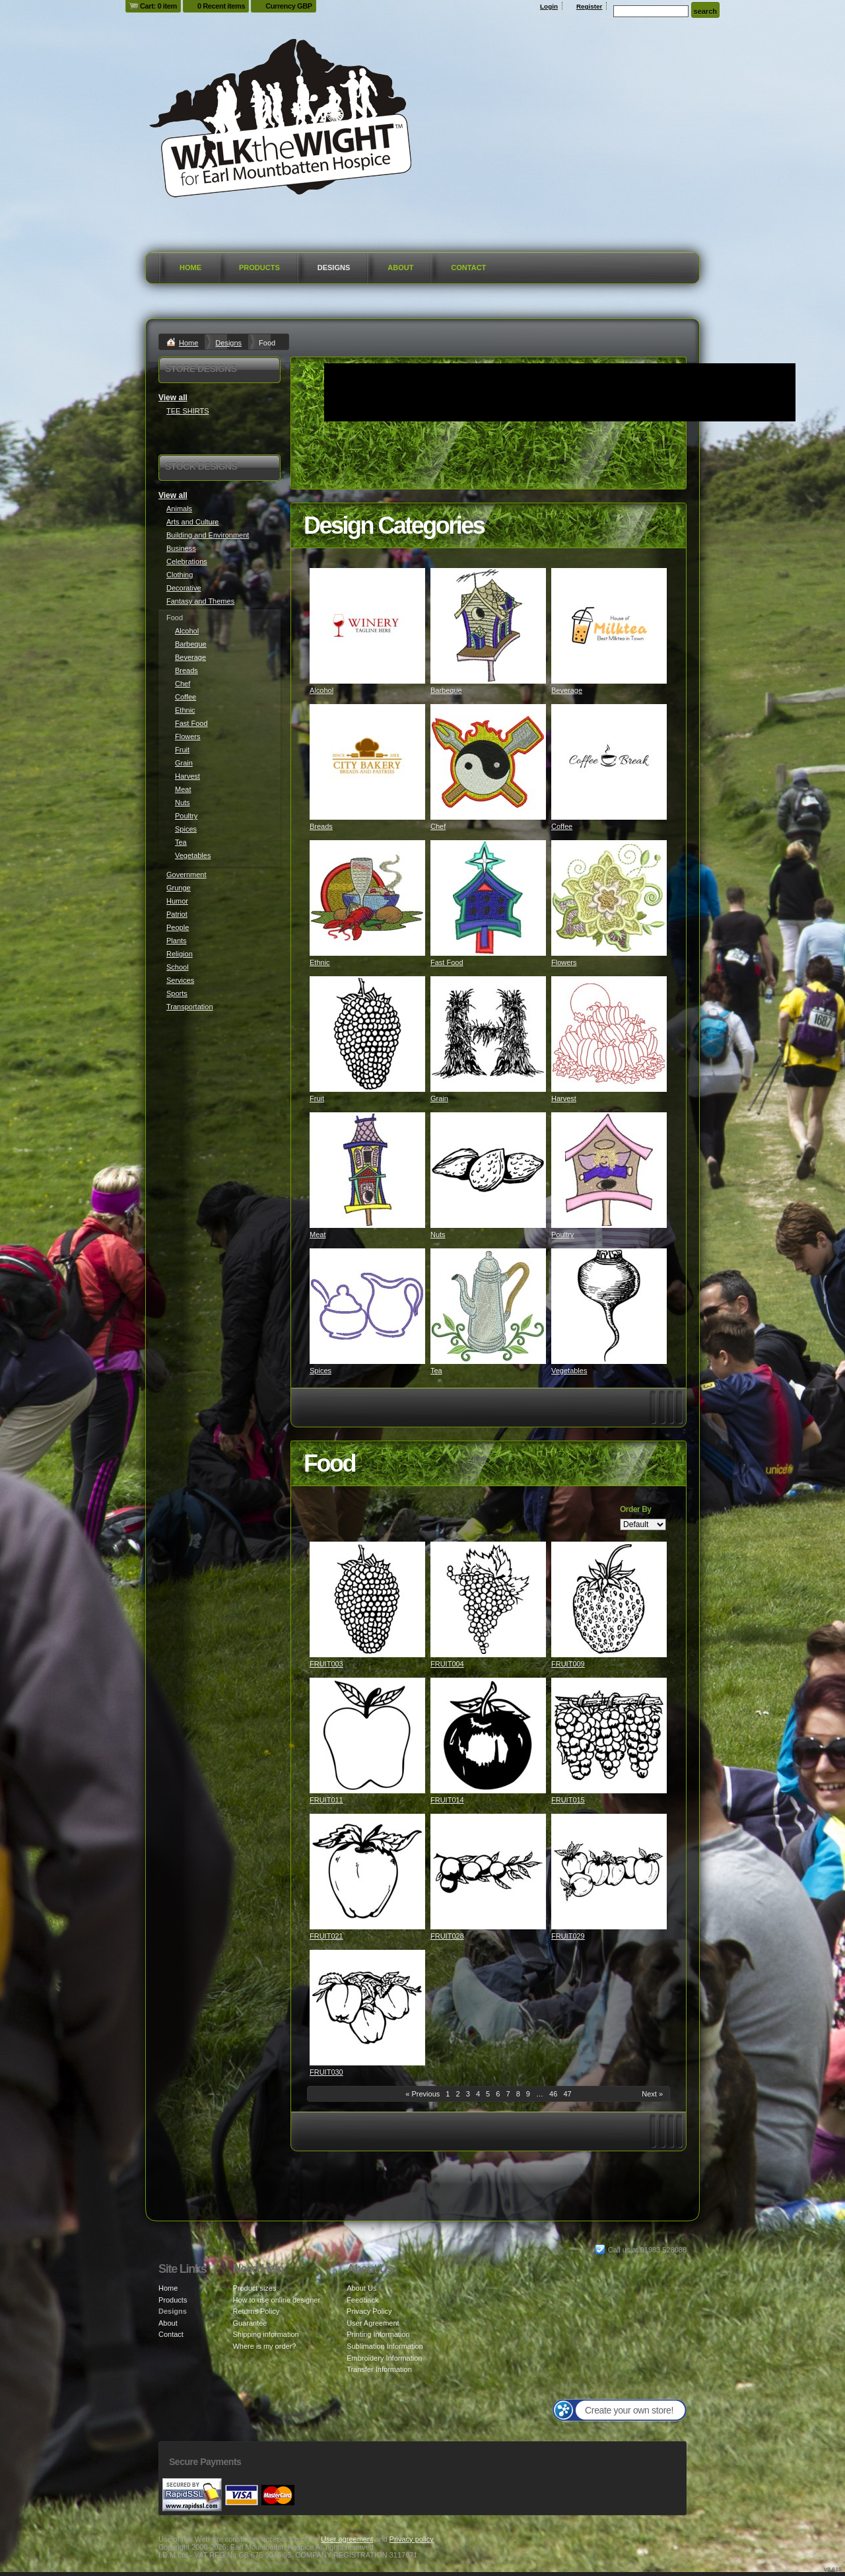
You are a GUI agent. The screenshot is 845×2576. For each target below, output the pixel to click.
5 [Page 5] (488, 2094)
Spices (320, 1371)
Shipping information (265, 2334)
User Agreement (373, 2323)
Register (589, 6)
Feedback (362, 2300)
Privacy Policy (369, 2311)
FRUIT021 (326, 1936)
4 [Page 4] (478, 2094)
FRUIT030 (326, 2072)
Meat (317, 1234)
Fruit (317, 1098)
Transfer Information (379, 2369)
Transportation (189, 1007)
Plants (176, 941)
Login (549, 6)
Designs (334, 267)
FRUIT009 (568, 1664)
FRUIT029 (568, 1936)
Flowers (564, 962)
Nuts (438, 1234)
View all (172, 397)
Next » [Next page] (652, 2094)
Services (180, 980)
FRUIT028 (447, 1936)
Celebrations (186, 561)
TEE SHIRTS (187, 411)
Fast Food (446, 962)
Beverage (566, 690)
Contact (468, 267)
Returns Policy (255, 2311)
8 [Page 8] (518, 2094)
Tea (436, 1371)
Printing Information (378, 2334)
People (177, 927)
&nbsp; (367, 626)
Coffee (561, 826)
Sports (176, 993)
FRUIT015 (568, 1800)
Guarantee (249, 2323)
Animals (179, 509)
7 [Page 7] (508, 2094)
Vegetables (569, 1371)
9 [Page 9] (528, 2094)
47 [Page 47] (567, 2094)
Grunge (178, 888)
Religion (179, 954)
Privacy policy (411, 2539)
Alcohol (321, 690)
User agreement (347, 2539)
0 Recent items (221, 6)
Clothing (179, 575)
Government (186, 874)
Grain (439, 1098)
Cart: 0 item (158, 6)
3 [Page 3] (468, 2094)
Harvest (563, 1098)
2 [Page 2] (458, 2094)
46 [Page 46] (553, 2094)
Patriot (176, 914)
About (400, 267)
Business (181, 548)
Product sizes (254, 2288)
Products (259, 267)
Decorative (183, 588)
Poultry (562, 1234)
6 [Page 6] (498, 2094)
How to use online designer (276, 2300)
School (177, 967)
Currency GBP (288, 6)
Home (190, 267)
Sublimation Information (385, 2346)
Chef (438, 826)
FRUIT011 (326, 1800)
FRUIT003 (326, 1664)
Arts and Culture (192, 522)
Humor (177, 901)
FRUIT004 (447, 1664)
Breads (321, 826)
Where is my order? (264, 2346)
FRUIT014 (447, 1800)
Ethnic (320, 962)
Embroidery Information (384, 2358)
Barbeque (446, 690)
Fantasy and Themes (200, 601)
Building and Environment (207, 535)
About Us (361, 2288)
